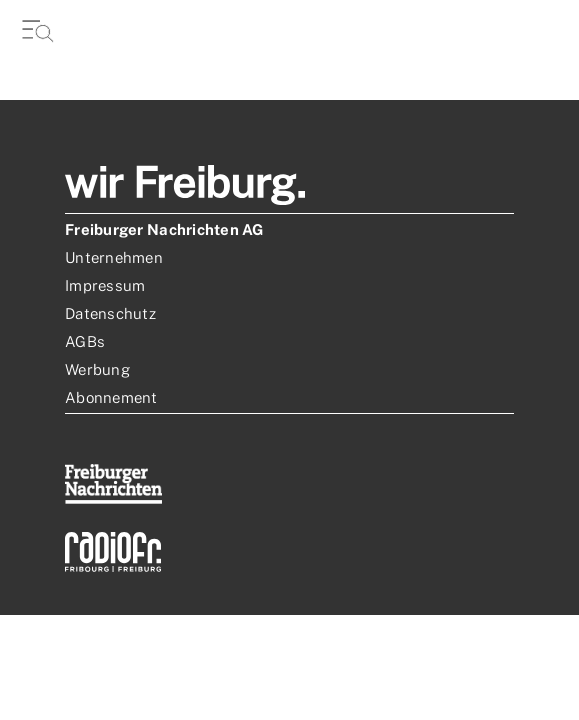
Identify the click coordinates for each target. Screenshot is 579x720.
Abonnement (111, 397)
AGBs (85, 341)
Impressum (105, 285)
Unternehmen (114, 257)
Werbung (97, 369)
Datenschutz (110, 313)
